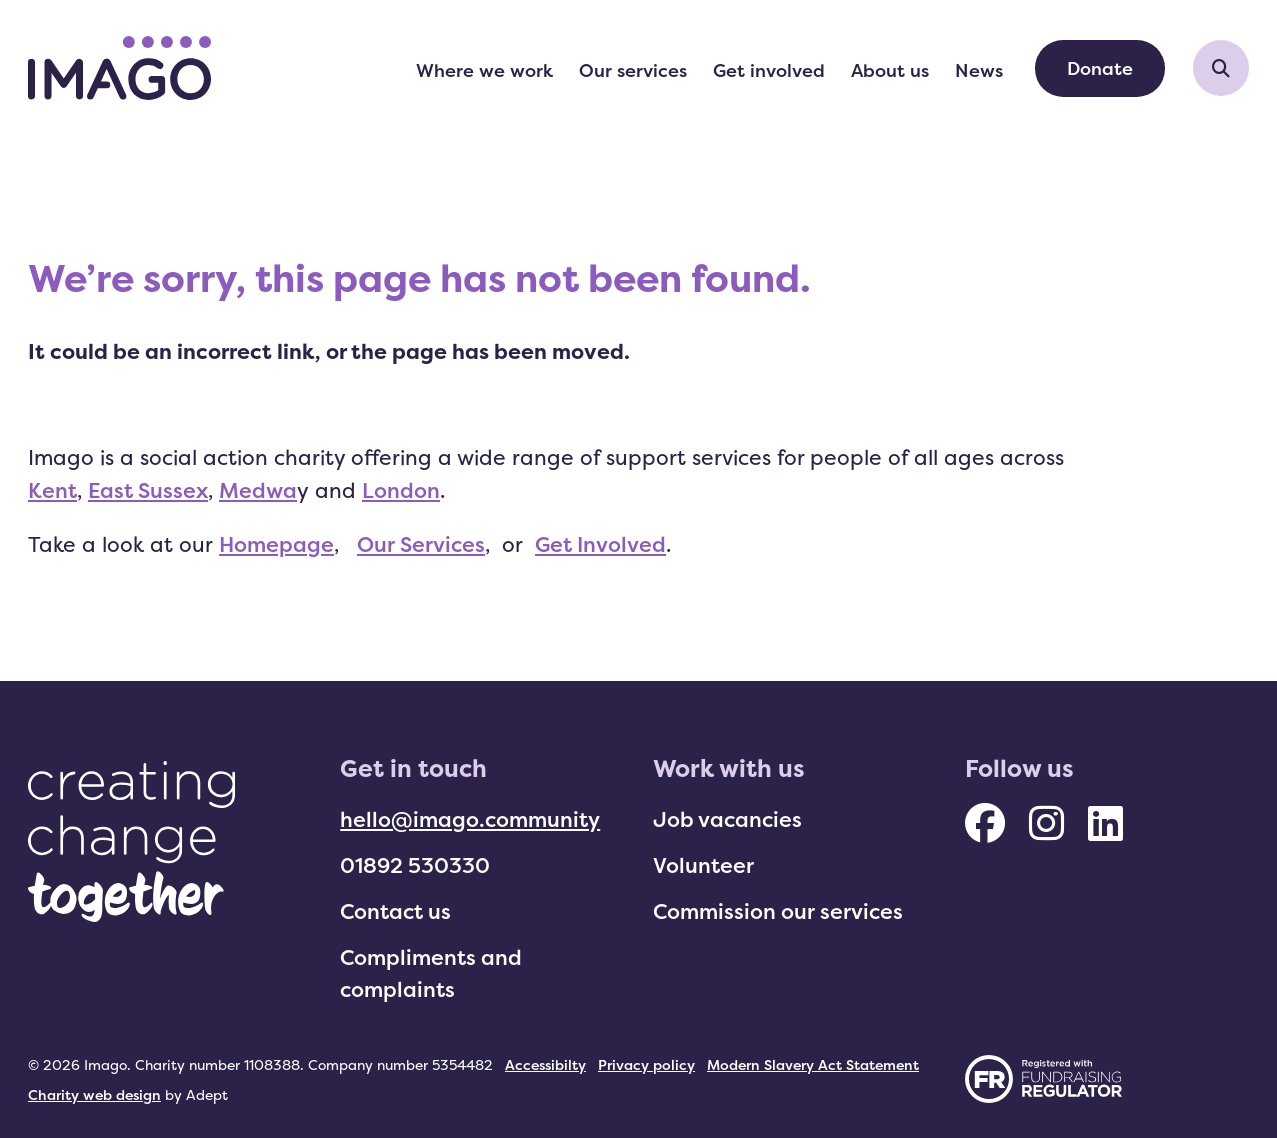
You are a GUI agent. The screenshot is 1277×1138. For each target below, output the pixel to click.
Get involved (769, 70)
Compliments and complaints (431, 973)
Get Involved (600, 544)
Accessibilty (545, 1064)
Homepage (276, 544)
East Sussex (148, 490)
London (401, 490)
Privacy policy (646, 1064)
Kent (52, 490)
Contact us (395, 911)
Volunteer (703, 865)
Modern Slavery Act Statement (813, 1064)
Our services (633, 70)
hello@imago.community (470, 819)
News (979, 70)
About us (890, 70)
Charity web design (94, 1094)
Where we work (484, 70)
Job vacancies (727, 819)
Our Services (421, 544)
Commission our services (778, 911)
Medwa (258, 490)
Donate (1100, 68)
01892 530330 (415, 865)
